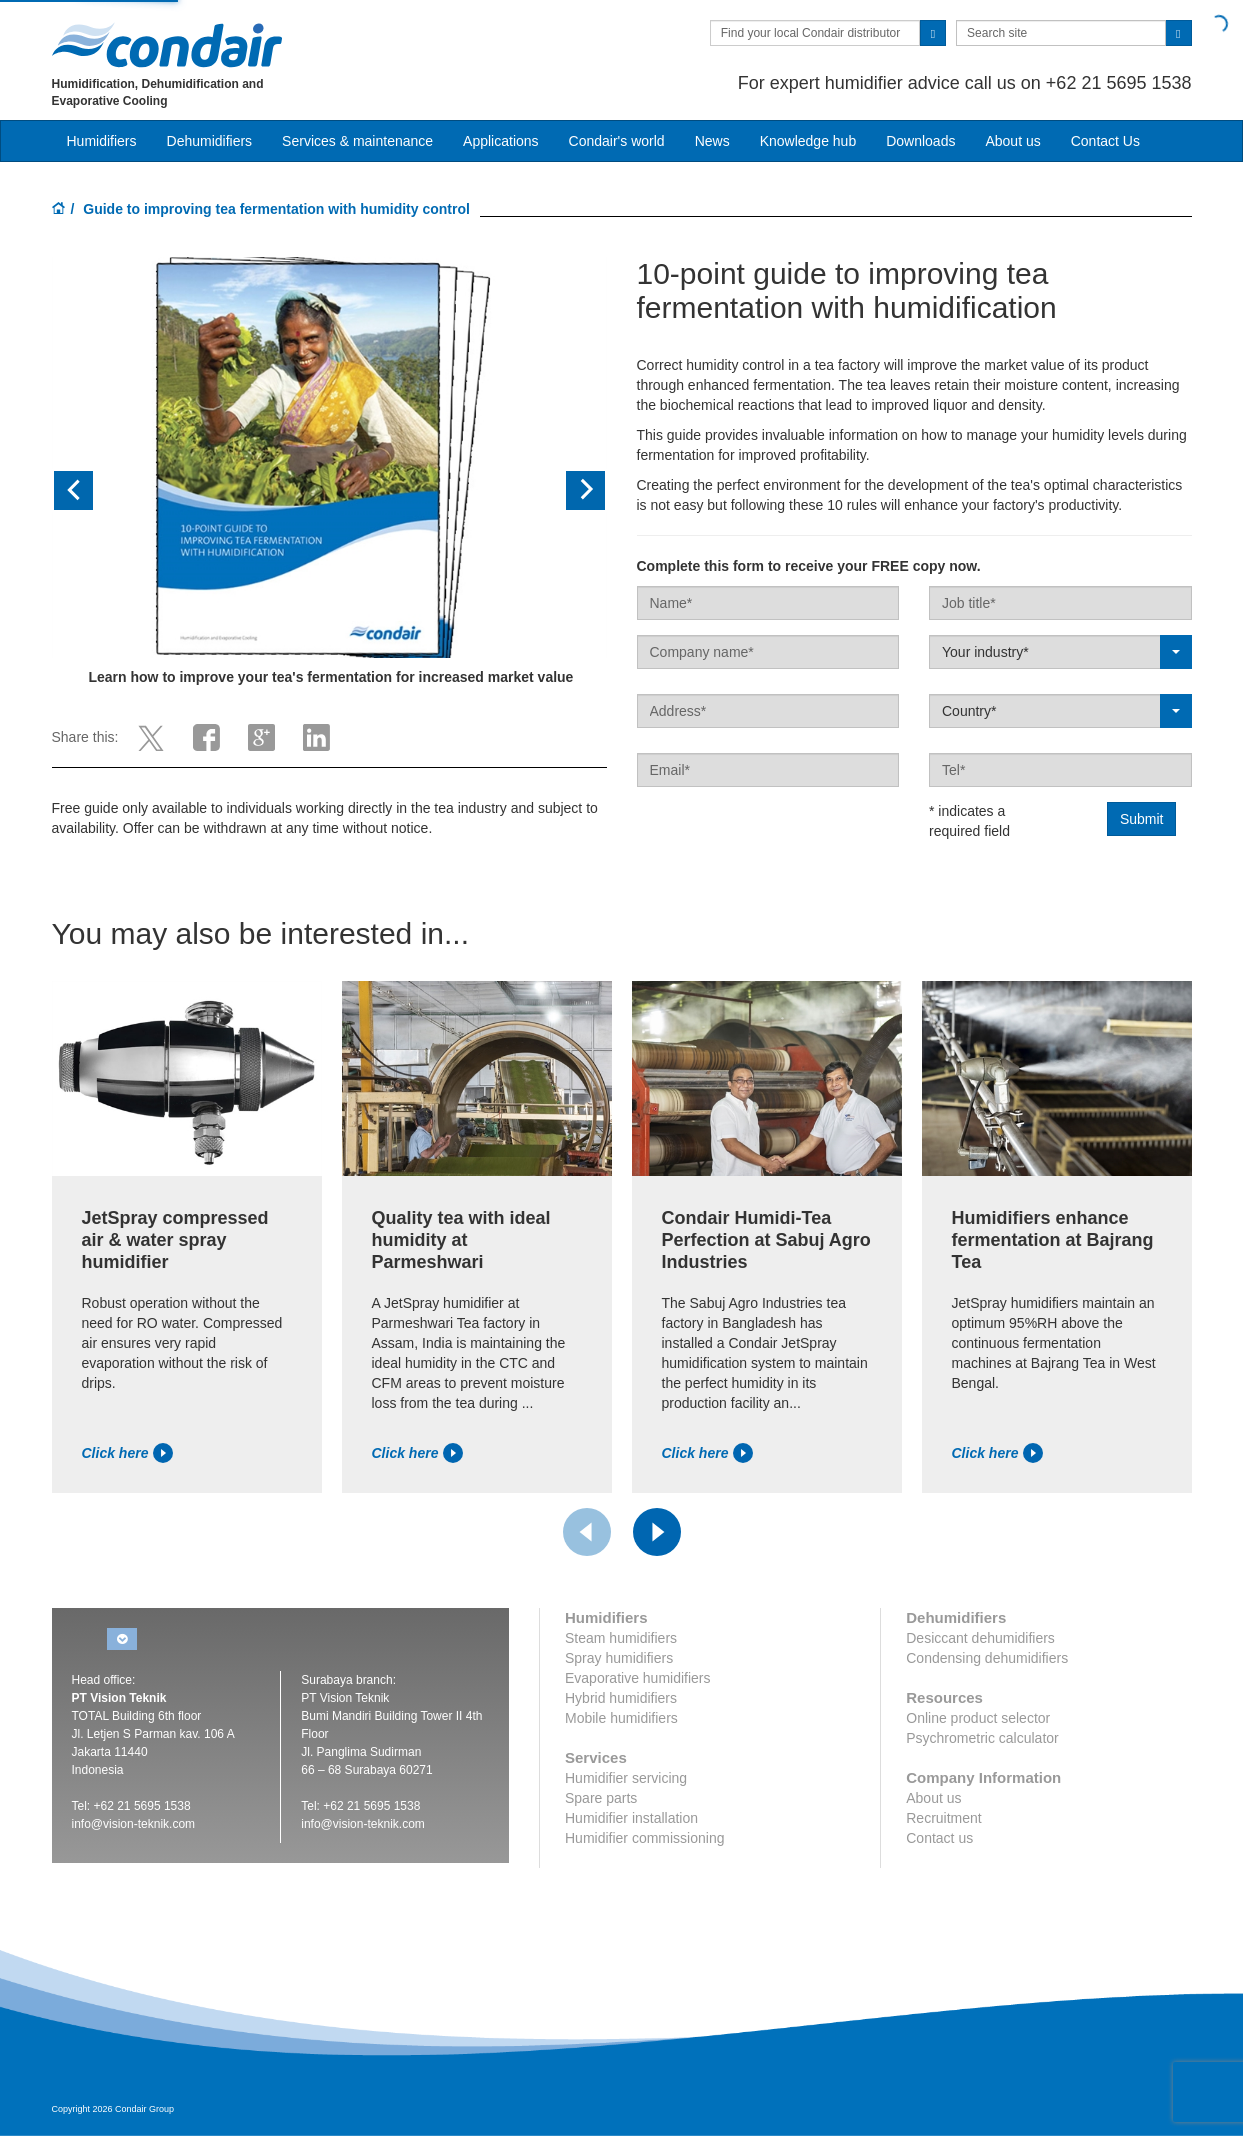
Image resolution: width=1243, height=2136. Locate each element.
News (712, 141)
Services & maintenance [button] (357, 141)
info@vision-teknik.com (134, 1824)
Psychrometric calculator (982, 1738)
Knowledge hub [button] (808, 141)
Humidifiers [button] (102, 141)
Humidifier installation (631, 1818)
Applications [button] (501, 141)
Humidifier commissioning (645, 1838)
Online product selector (978, 1718)
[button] (93, 490)
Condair (167, 45)
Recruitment (943, 1818)
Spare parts (601, 1798)
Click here (128, 1453)
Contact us (939, 1838)
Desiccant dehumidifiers (980, 1638)
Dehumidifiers (210, 141)
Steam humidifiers (621, 1638)
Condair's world (617, 141)
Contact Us (1105, 141)
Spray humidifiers (619, 1658)
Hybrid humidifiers (621, 1698)
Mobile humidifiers (621, 1718)
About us (1012, 141)
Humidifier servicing (626, 1778)
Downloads (920, 141)
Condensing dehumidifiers (987, 1658)
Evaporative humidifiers (638, 1678)
